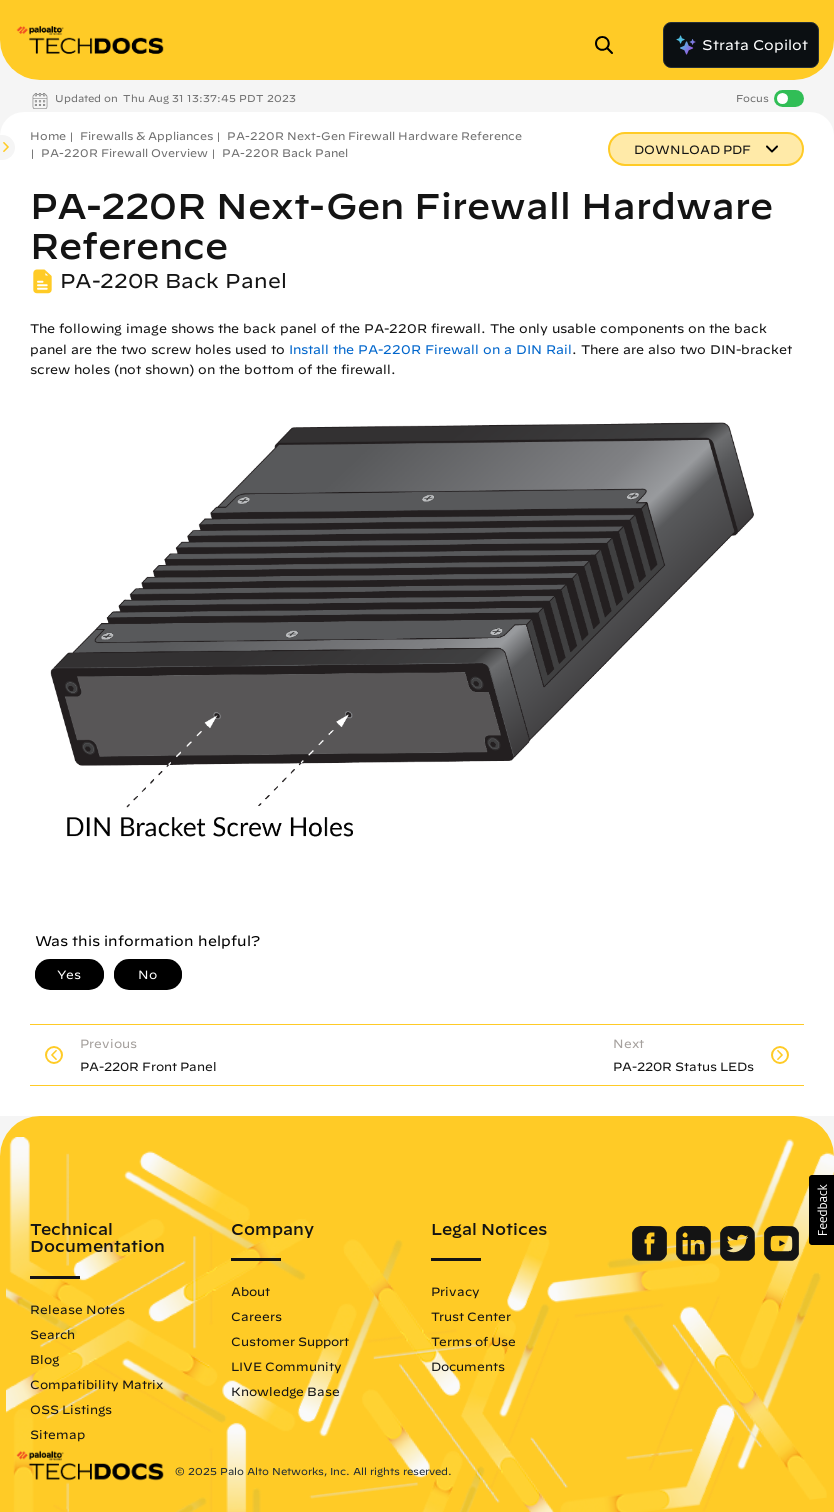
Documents (468, 1366)
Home (48, 135)
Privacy (455, 1291)
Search (52, 1334)
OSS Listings (71, 1409)
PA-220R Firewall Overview (124, 152)
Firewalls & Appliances (146, 135)
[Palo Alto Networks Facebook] (651, 1256)
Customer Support (290, 1341)
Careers (256, 1316)
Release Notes (77, 1309)
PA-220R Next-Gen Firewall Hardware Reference (374, 135)
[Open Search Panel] (610, 45)
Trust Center (471, 1316)
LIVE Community (286, 1366)
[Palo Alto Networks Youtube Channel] (781, 1256)
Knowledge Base (285, 1391)
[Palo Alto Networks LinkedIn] (695, 1256)
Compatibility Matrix (96, 1384)
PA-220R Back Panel (285, 152)
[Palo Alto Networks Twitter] (739, 1256)
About (250, 1291)
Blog (44, 1359)
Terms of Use (473, 1341)
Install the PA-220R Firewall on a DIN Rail (430, 349)
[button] (821, 1210)
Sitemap (57, 1434)
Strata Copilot (741, 45)
